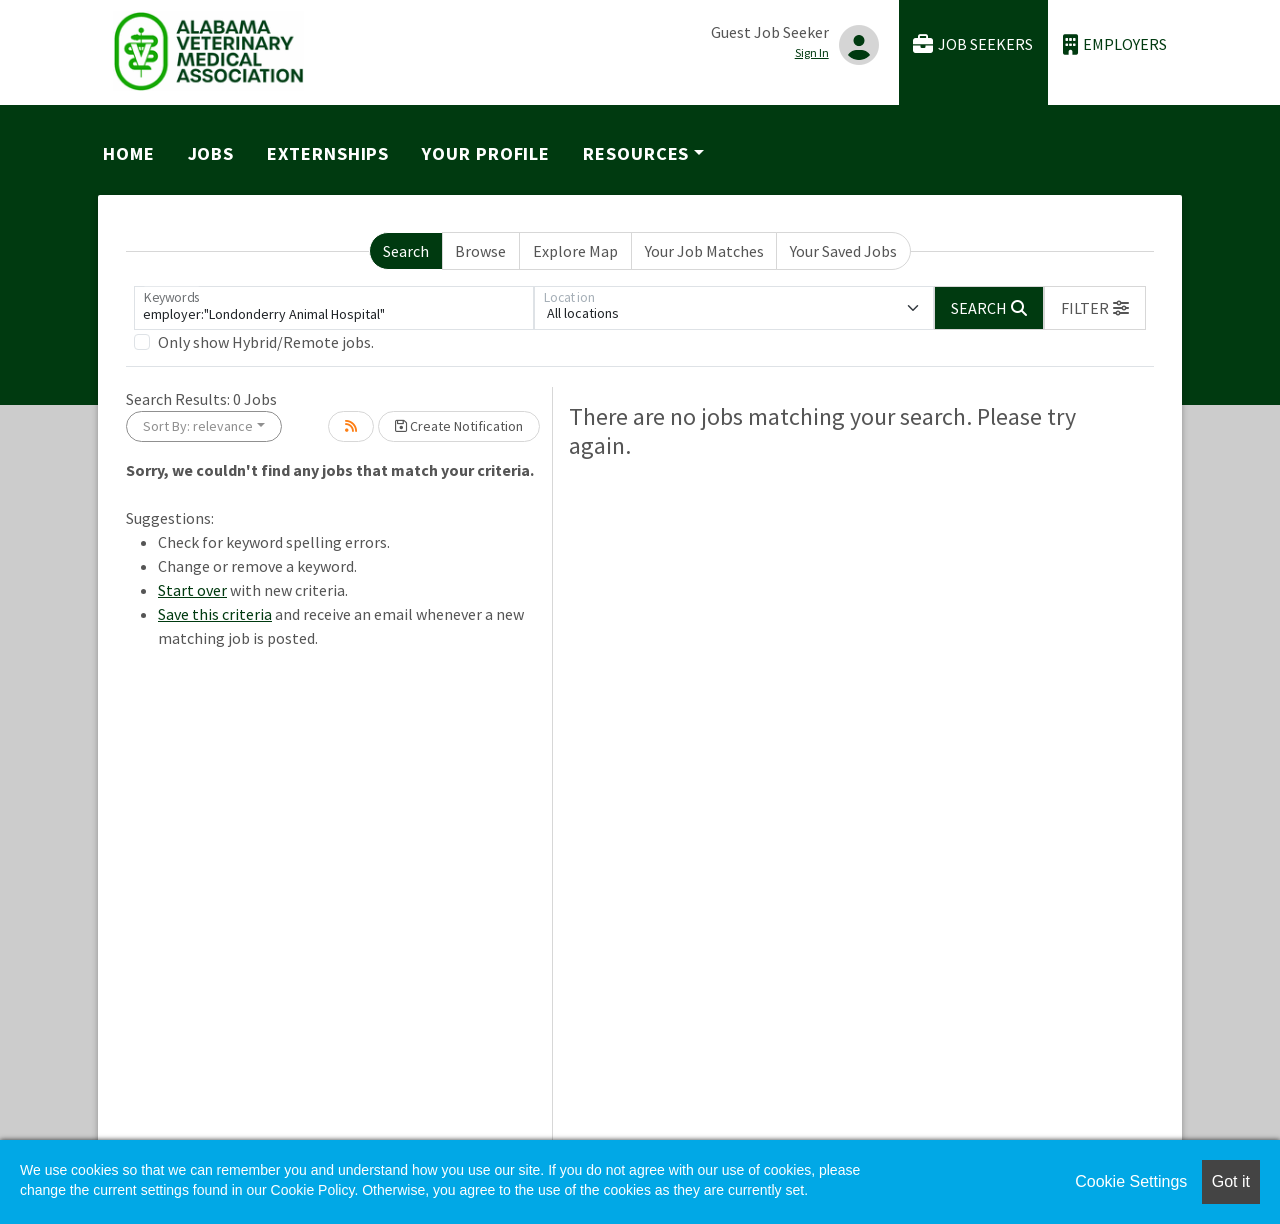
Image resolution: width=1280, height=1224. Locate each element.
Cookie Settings (1131, 1181)
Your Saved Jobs (843, 251)
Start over (192, 590)
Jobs (211, 153)
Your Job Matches (704, 251)
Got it (1231, 1181)
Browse (480, 251)
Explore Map (575, 251)
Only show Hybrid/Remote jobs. (266, 342)
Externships (328, 153)
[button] (1095, 308)
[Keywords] (334, 308)
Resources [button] (636, 153)
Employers (1115, 44)
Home (129, 153)
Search (406, 251)
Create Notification (459, 426)
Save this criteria (215, 614)
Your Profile (486, 153)
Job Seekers (973, 44)
